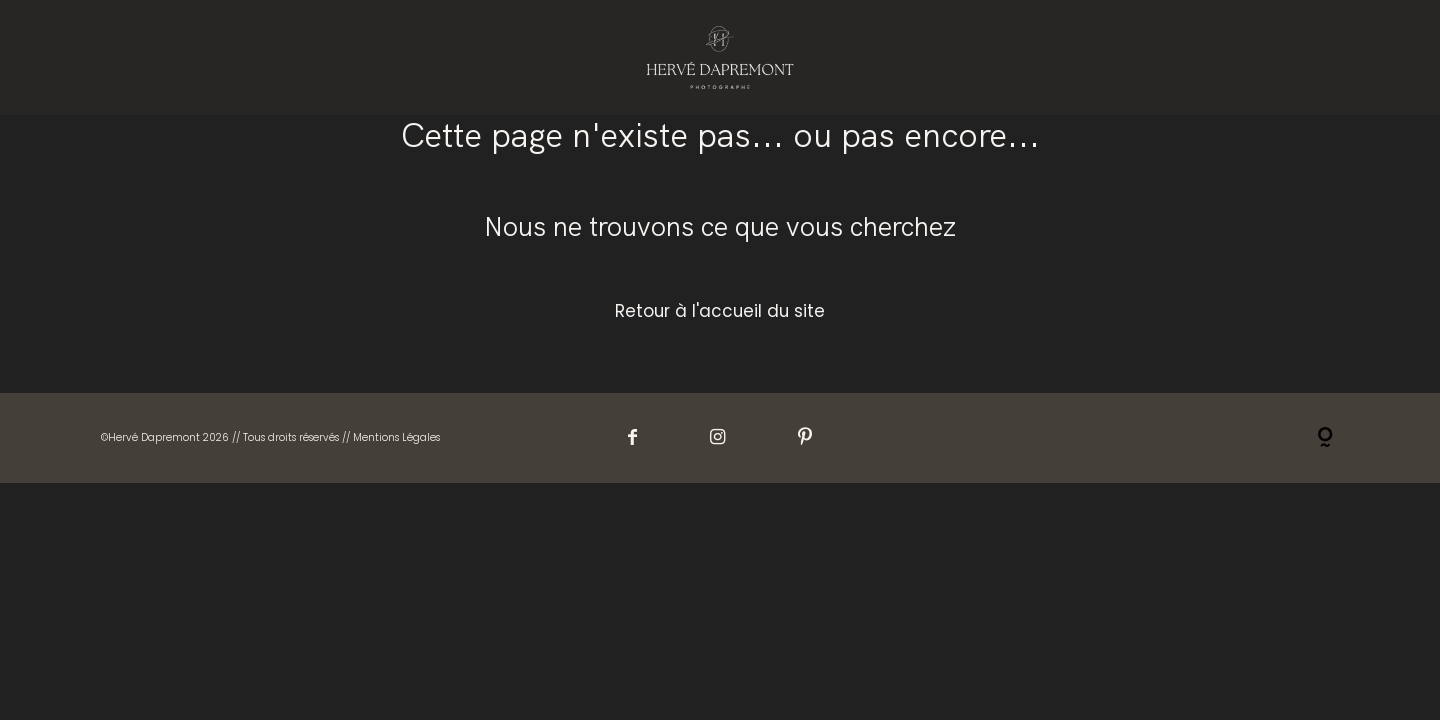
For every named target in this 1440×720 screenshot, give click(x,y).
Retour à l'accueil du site (720, 311)
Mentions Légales (396, 437)
